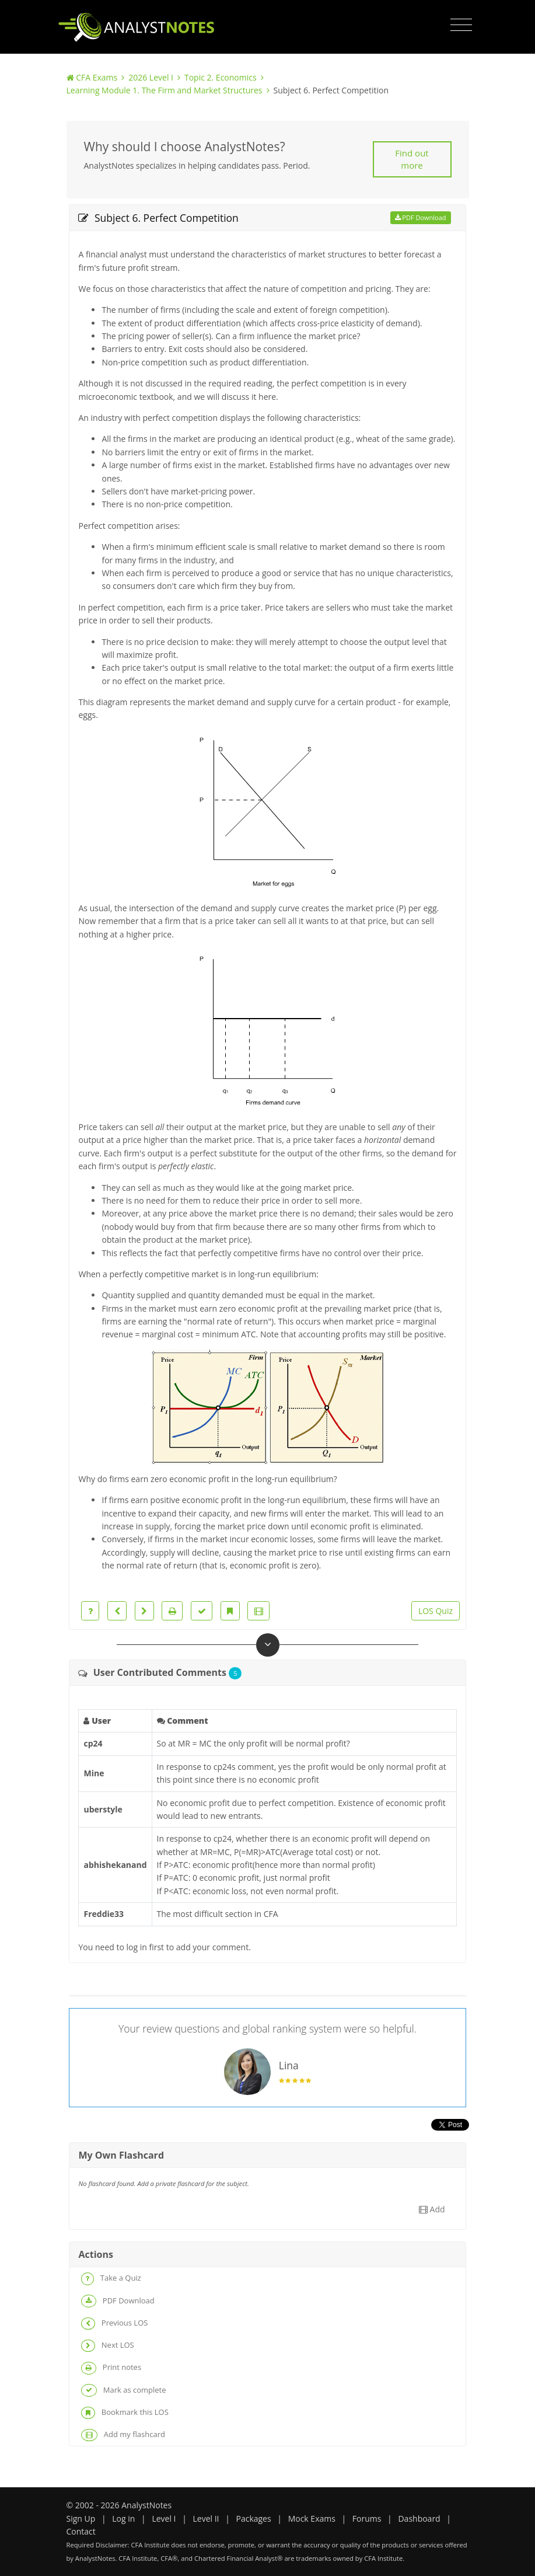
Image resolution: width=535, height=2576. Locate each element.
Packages (253, 2518)
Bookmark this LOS (124, 2413)
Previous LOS (114, 2323)
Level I (164, 2518)
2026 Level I (150, 77)
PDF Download (420, 217)
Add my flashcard (123, 2435)
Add (432, 2209)
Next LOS (107, 2346)
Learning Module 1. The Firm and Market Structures (165, 90)
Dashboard (419, 2518)
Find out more (411, 159)
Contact (81, 2531)
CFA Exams (96, 77)
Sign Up (81, 2518)
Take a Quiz (111, 2278)
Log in (123, 2518)
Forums (367, 2518)
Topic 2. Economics (220, 77)
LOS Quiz (435, 1610)
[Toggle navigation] (461, 25)
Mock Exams (311, 2518)
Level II (206, 2518)
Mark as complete (123, 2390)
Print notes (111, 2368)
